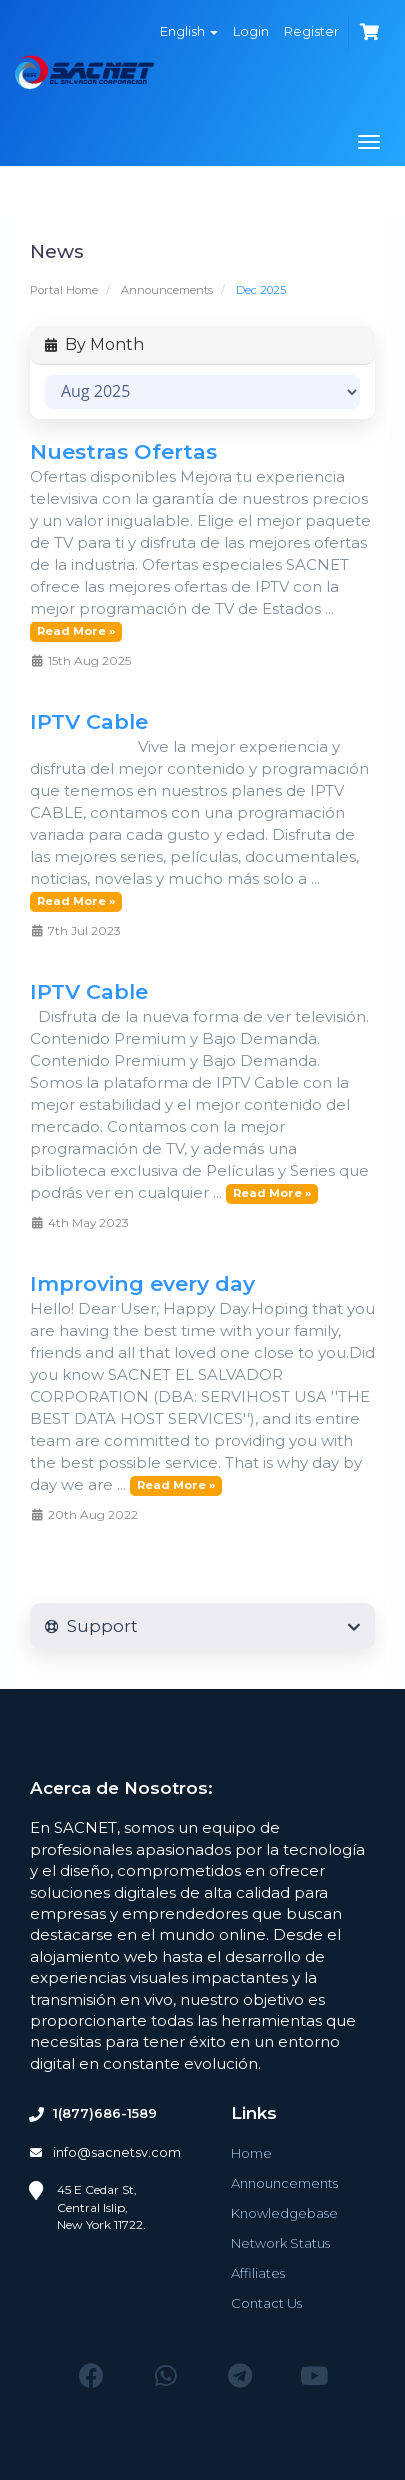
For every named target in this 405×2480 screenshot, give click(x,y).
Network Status (280, 2243)
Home (251, 2153)
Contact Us (266, 2303)
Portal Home (64, 290)
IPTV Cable (89, 721)
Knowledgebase (284, 2213)
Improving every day (142, 1283)
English (189, 31)
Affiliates (258, 2273)
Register (311, 31)
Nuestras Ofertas (123, 451)
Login (251, 31)
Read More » (76, 632)
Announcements (167, 290)
